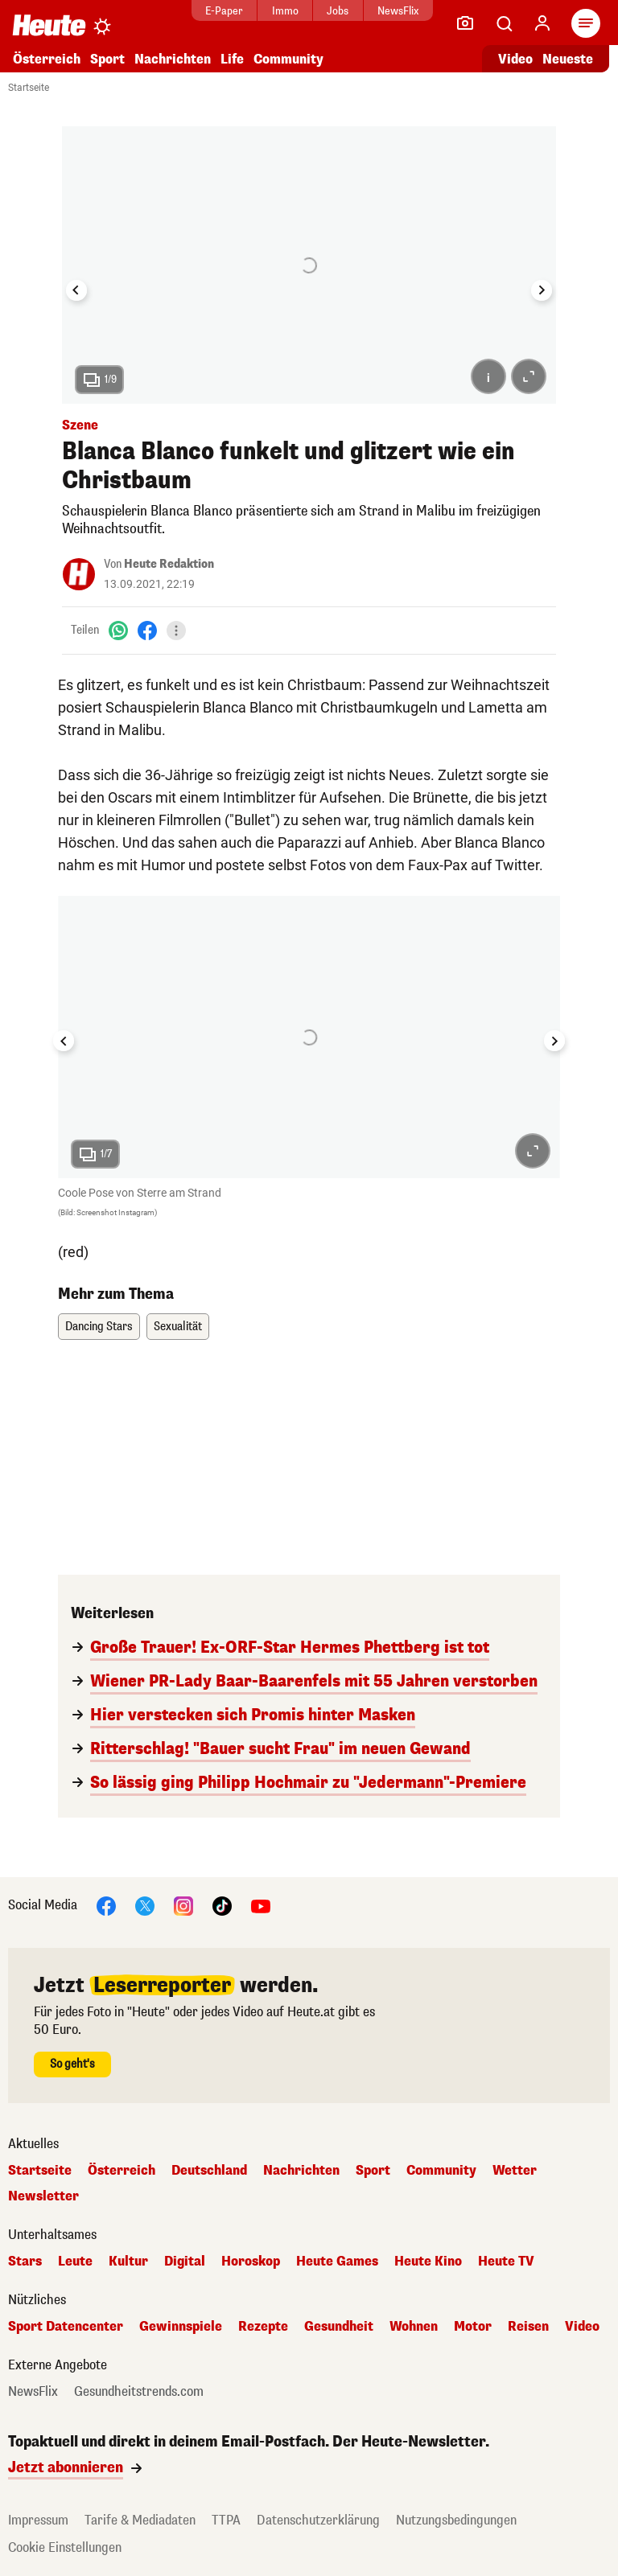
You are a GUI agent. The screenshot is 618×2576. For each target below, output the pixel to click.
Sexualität (178, 1326)
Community (288, 59)
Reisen (528, 2327)
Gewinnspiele (180, 2327)
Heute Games (337, 2261)
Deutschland (209, 2171)
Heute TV (506, 2261)
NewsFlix (397, 10)
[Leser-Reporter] (465, 23)
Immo (285, 10)
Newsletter (43, 2196)
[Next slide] (541, 290)
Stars (25, 2261)
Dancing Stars (99, 1326)
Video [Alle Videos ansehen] (515, 59)
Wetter (514, 2171)
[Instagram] (183, 1904)
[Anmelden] (542, 23)
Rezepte (263, 2327)
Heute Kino (428, 2261)
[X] (144, 1904)
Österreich (46, 59)
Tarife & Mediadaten (140, 2520)
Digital (184, 2261)
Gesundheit (338, 2327)
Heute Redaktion (169, 564)
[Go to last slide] (76, 290)
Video (582, 2327)
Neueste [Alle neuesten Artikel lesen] (567, 59)
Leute (75, 2261)
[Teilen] (176, 630)
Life (232, 59)
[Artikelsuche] (503, 23)
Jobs (337, 10)
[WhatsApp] (118, 630)
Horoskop (250, 2261)
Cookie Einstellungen (65, 2547)
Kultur (128, 2261)
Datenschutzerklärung (318, 2520)
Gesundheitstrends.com (139, 2392)
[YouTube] (260, 1904)
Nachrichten (172, 59)
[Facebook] (147, 630)
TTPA (226, 2520)
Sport (107, 59)
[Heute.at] (49, 24)
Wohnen (413, 2327)
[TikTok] (222, 1904)
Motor (473, 2327)
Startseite (28, 87)
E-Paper (224, 10)
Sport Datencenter (65, 2327)
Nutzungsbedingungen (456, 2520)
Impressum (38, 2520)
